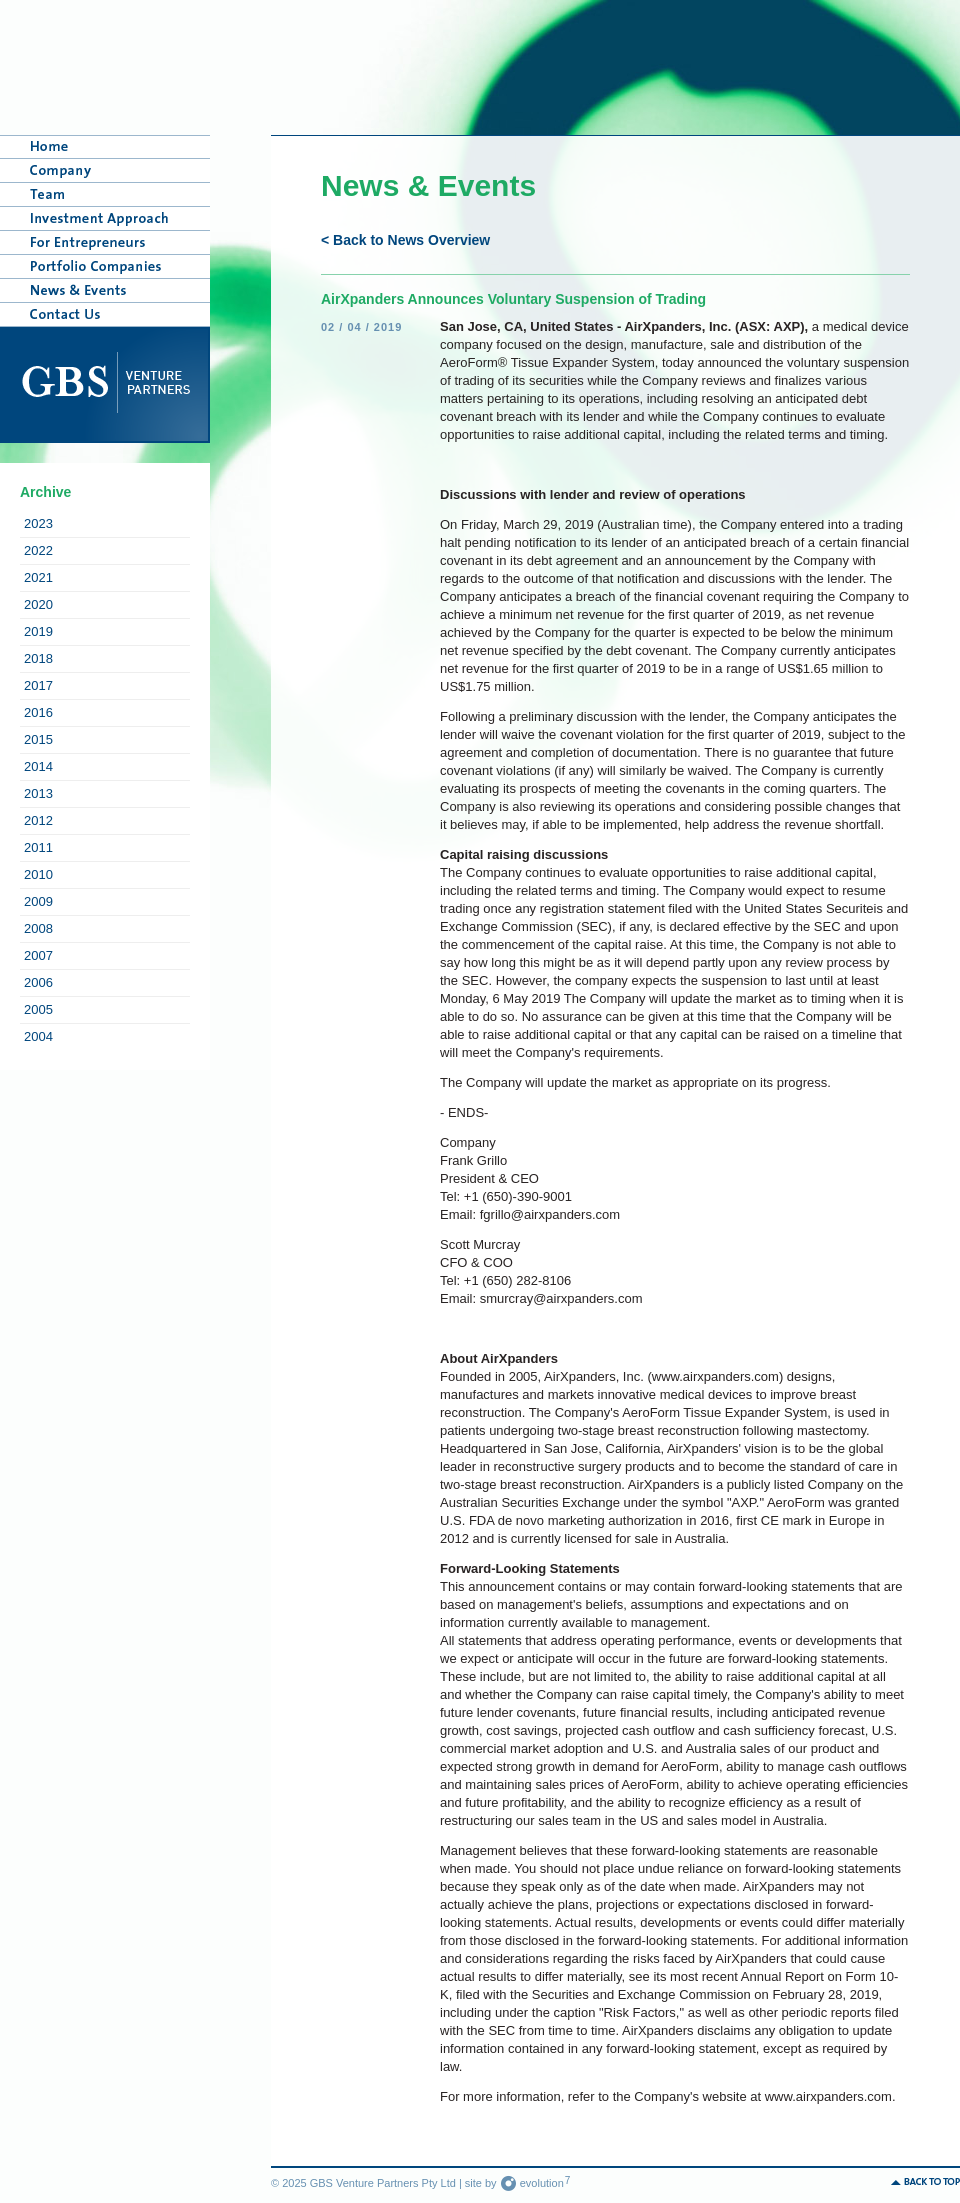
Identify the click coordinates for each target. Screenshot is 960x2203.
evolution (535, 2183)
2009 (38, 901)
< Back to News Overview (405, 240)
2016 (38, 712)
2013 (38, 793)
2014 (38, 766)
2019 (38, 631)
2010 (38, 874)
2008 (38, 928)
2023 (38, 523)
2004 (38, 1036)
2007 (38, 955)
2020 (38, 604)
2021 (38, 577)
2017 (38, 685)
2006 (38, 982)
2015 (38, 739)
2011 (38, 847)
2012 (38, 820)
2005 (38, 1009)
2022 (38, 550)
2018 (38, 658)
